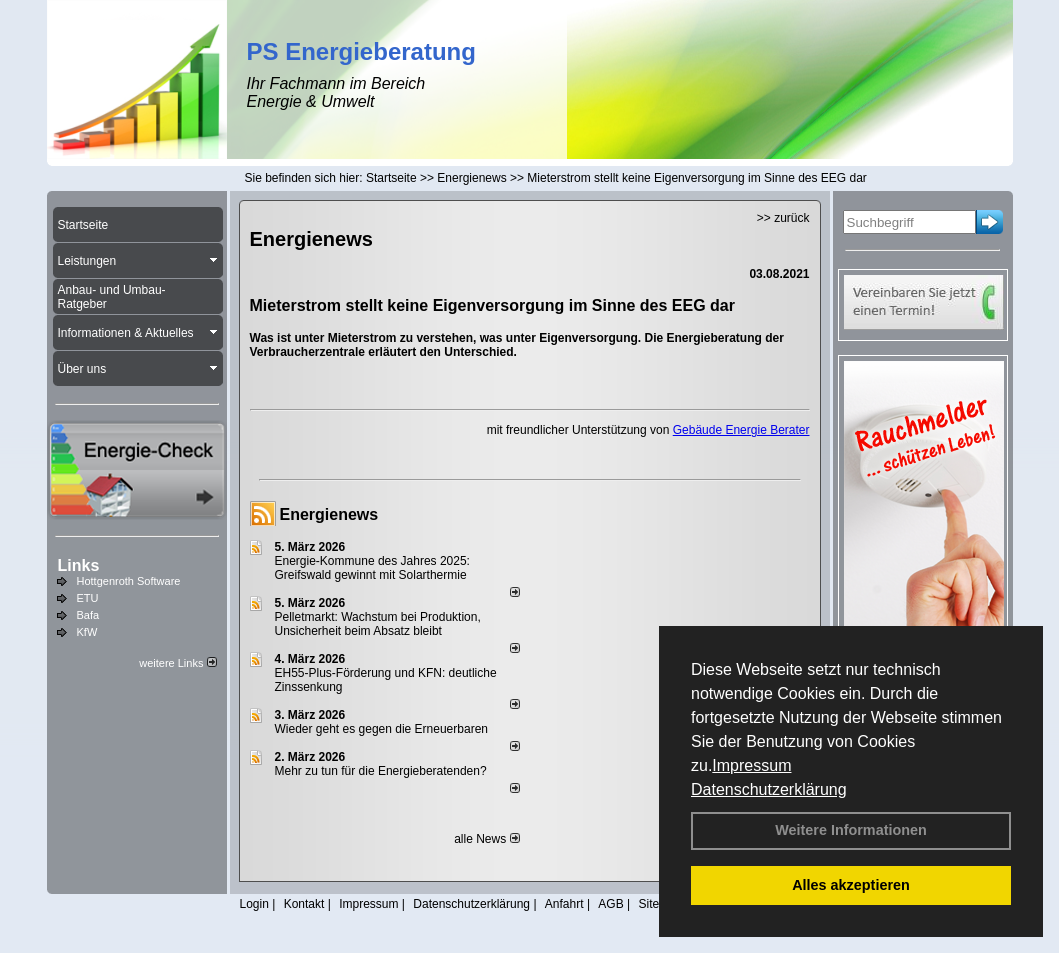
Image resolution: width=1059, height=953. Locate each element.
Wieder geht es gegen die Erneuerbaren (381, 729)
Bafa (88, 615)
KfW (87, 632)
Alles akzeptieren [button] (851, 885)
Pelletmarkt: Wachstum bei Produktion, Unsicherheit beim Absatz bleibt (378, 624)
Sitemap (660, 904)
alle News (486, 839)
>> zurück (783, 218)
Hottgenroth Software (129, 581)
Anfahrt (564, 904)
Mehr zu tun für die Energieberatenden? (381, 771)
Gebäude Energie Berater (741, 430)
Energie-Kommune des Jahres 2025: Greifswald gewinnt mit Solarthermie (372, 568)
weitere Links (177, 663)
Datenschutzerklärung (769, 789)
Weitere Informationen (851, 830)
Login (254, 904)
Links (79, 565)
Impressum (751, 765)
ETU (88, 598)
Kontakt (304, 904)
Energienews (329, 514)
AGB (610, 904)
